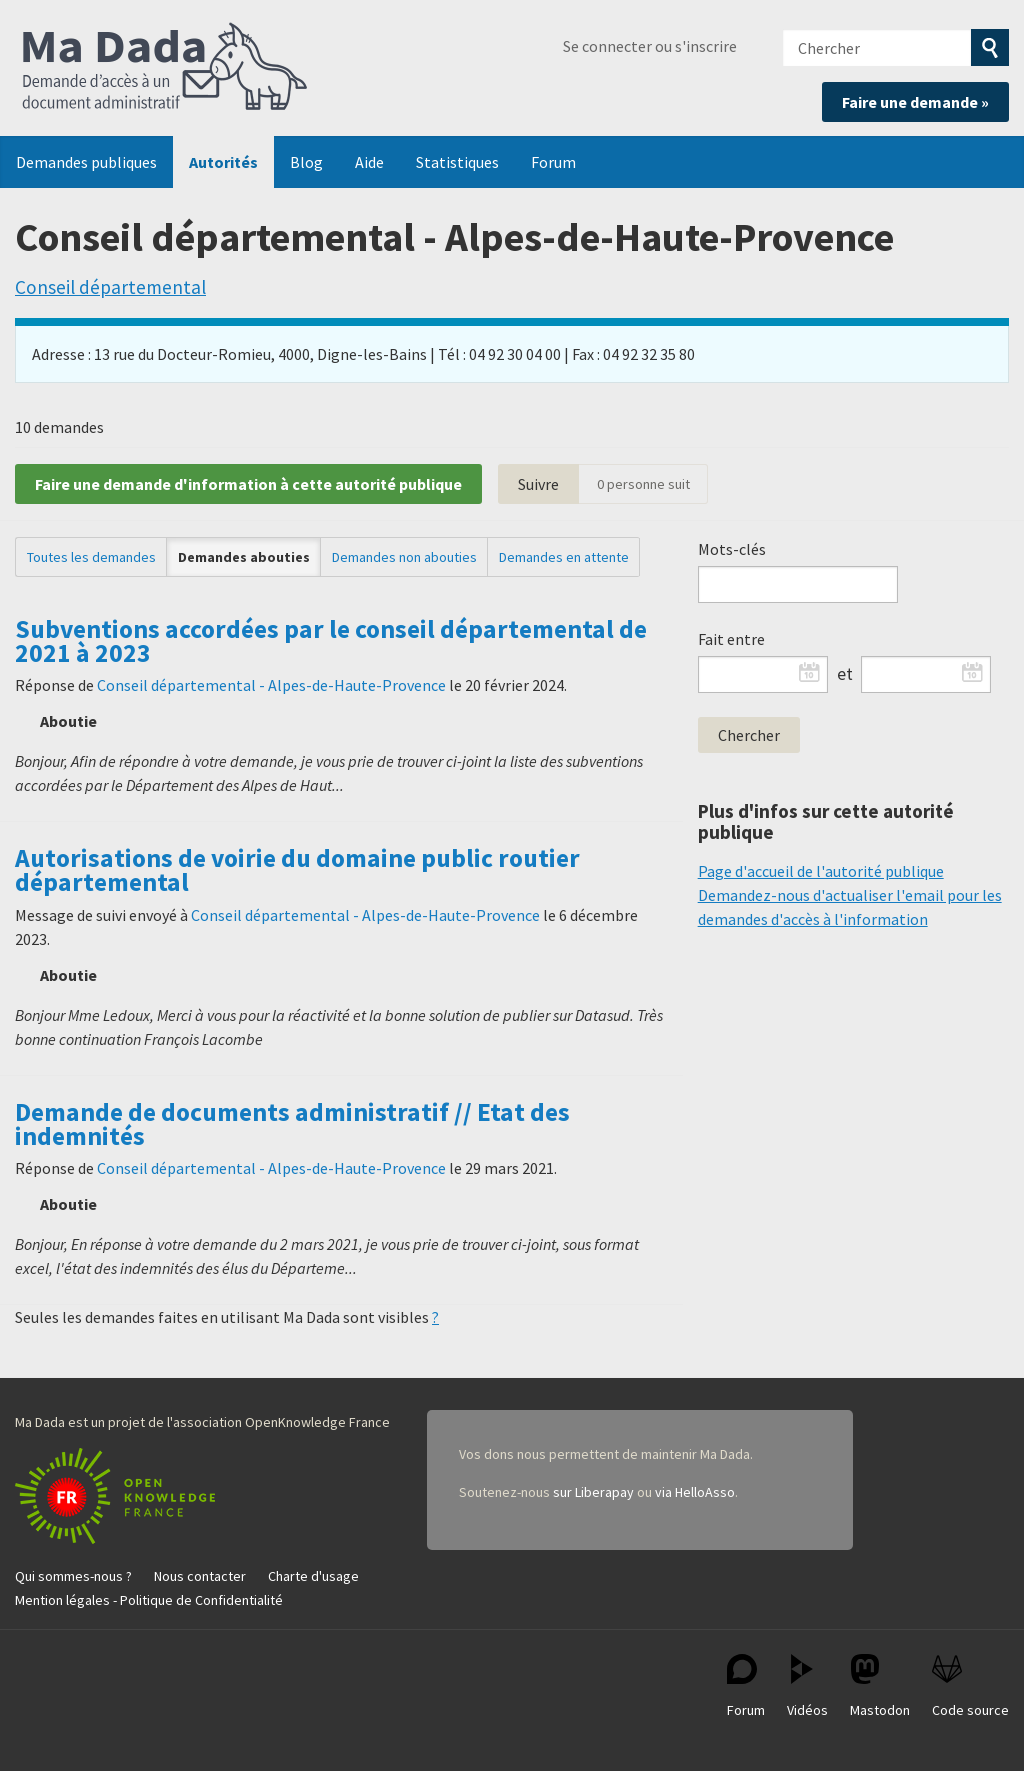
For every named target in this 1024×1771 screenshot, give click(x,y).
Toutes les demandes (91, 557)
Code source (970, 1686)
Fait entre (731, 639)
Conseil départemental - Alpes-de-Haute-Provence (271, 685)
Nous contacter (200, 1576)
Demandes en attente (564, 557)
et (845, 674)
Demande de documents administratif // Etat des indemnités (292, 1124)
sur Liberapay (593, 1492)
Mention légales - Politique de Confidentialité (149, 1600)
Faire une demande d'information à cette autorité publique (248, 484)
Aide (369, 162)
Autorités (223, 162)
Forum (553, 162)
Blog (306, 162)
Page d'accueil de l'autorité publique (821, 871)
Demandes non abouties (404, 557)
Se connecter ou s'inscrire (650, 46)
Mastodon (880, 1686)
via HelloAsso (695, 1492)
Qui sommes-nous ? (73, 1576)
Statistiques (457, 162)
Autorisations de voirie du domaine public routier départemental (297, 870)
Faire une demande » (915, 102)
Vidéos (807, 1686)
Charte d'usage (313, 1576)
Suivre (538, 484)
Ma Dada (165, 68)
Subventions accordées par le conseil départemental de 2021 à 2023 (331, 641)
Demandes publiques (86, 162)
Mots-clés (732, 549)
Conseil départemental (110, 287)
